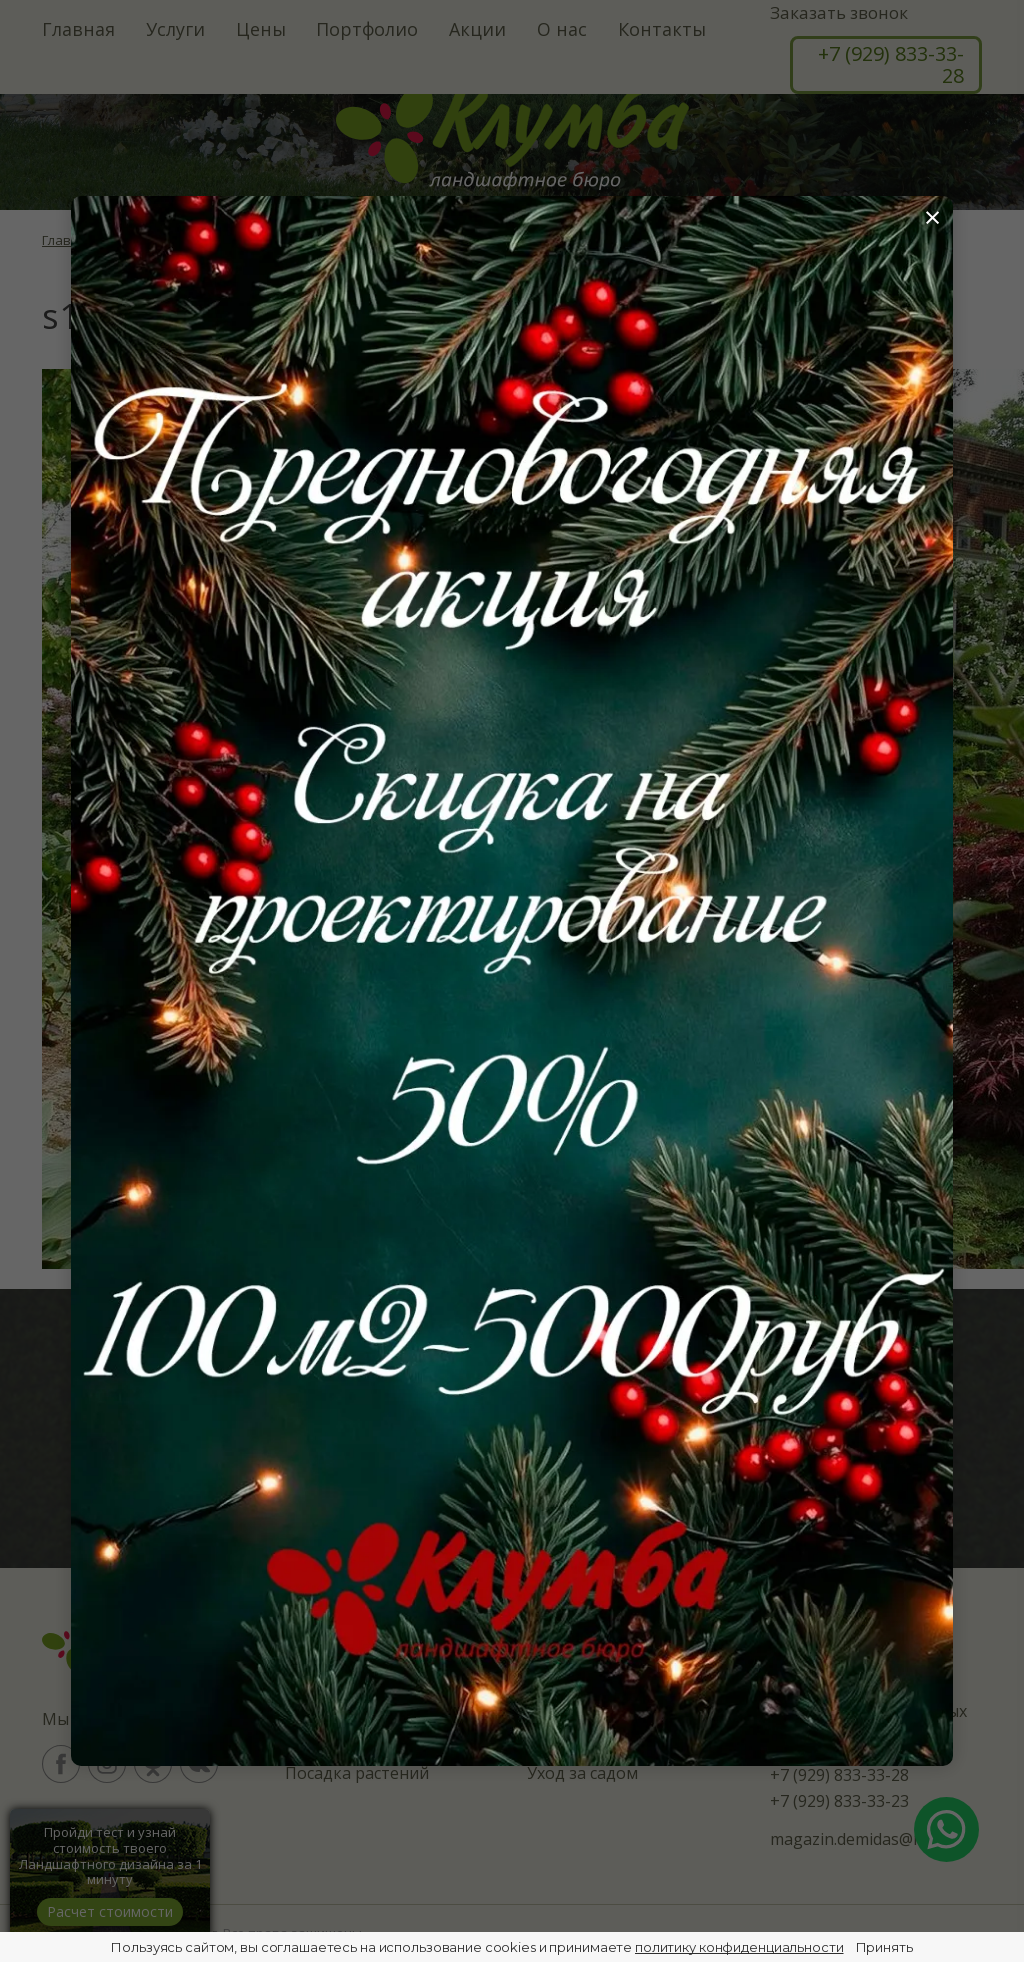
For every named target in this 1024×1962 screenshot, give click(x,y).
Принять (884, 1947)
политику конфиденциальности (739, 1947)
